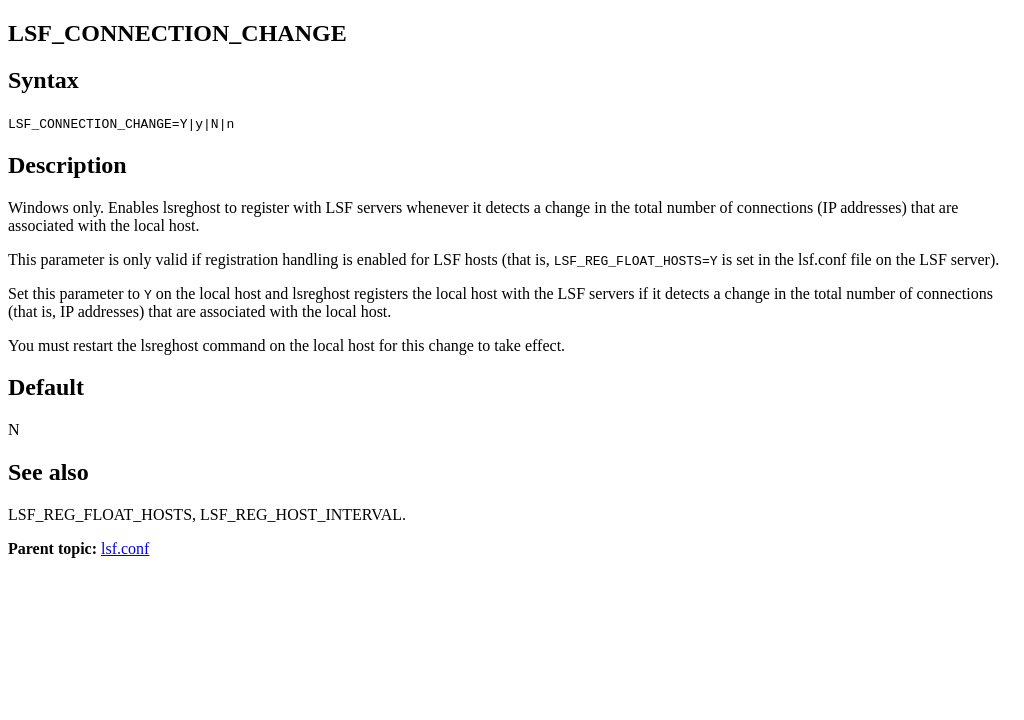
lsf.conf (125, 548)
